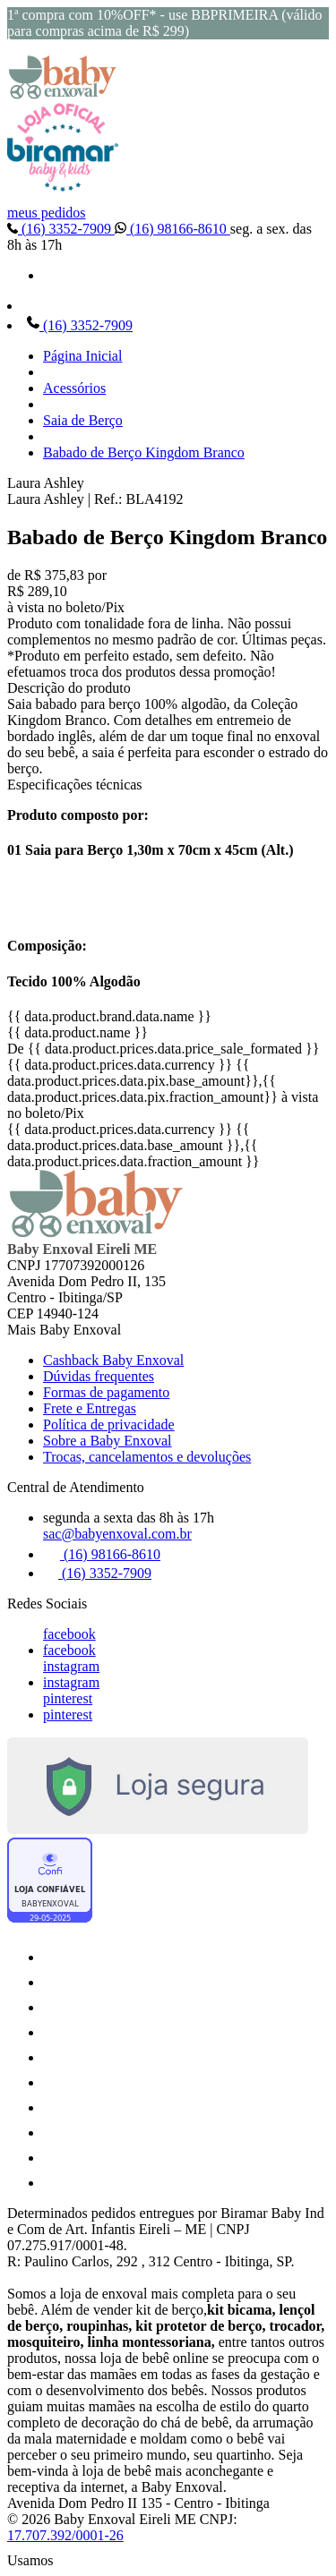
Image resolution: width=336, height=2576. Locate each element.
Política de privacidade (109, 1424)
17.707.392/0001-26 (65, 2535)
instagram (71, 1666)
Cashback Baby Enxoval (113, 1360)
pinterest (67, 1698)
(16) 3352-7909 (61, 228)
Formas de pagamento (106, 1392)
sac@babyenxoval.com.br (117, 1533)
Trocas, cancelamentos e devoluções (147, 1456)
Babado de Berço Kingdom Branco (144, 452)
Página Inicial (82, 355)
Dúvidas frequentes (98, 1376)
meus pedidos (46, 212)
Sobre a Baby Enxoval (107, 1440)
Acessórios (74, 388)
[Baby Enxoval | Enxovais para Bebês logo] (62, 94)
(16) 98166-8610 (172, 228)
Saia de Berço (83, 420)
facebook (69, 1634)
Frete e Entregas (89, 1408)
